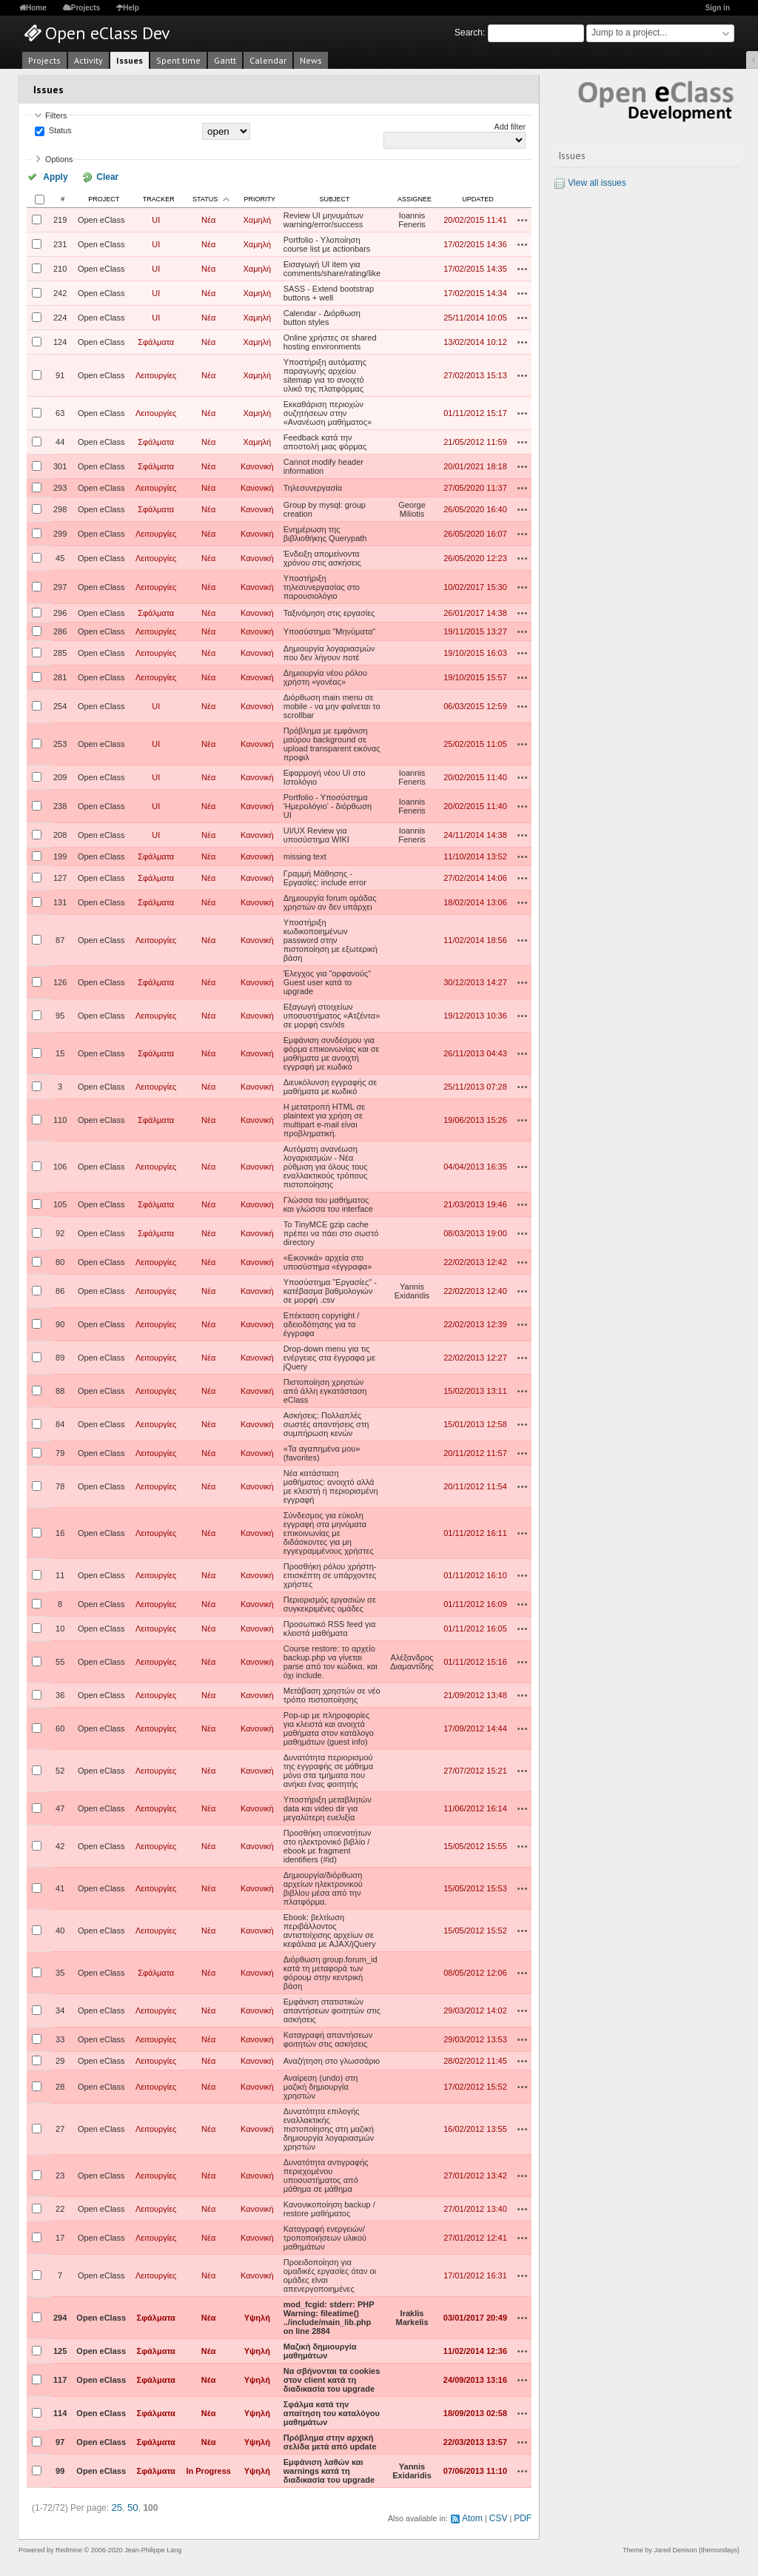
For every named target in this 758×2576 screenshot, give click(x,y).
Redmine (69, 2546)
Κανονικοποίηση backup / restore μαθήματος (329, 2207)
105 (60, 1202)
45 (60, 556)
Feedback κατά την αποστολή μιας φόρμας (325, 440)
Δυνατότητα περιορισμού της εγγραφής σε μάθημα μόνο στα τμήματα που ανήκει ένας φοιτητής (328, 1769)
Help (131, 8)
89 (60, 1356)
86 (60, 1289)
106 (60, 1165)
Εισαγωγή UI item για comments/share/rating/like (332, 267)
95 (60, 1014)
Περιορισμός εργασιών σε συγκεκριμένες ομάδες (330, 1602)
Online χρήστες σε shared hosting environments (330, 340)
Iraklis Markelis (412, 2316)
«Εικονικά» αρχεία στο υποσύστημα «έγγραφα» (328, 1260)
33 (60, 2037)
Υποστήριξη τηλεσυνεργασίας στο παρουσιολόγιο (322, 585)
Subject (334, 197)
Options (59, 159)
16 (60, 1531)
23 (60, 2174)
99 (60, 2469)
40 (60, 1929)
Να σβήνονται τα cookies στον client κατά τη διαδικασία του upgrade (332, 2378)
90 (60, 1322)
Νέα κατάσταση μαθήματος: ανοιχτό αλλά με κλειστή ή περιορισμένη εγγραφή (331, 1485)
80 (60, 1260)
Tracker (159, 197)
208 (60, 833)
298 (60, 507)
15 (60, 1051)
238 (60, 804)
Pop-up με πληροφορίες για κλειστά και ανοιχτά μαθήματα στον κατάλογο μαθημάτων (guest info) (329, 1727)
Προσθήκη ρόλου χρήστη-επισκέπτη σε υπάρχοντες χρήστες (330, 1573)
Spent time (178, 60)
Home (36, 8)
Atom (477, 2515)
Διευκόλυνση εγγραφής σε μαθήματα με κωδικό (331, 1085)
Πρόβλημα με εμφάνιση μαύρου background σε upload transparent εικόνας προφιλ (332, 742)
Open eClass (101, 218)
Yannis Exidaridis (412, 1289)
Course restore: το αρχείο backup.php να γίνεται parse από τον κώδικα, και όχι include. (331, 1660)
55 (60, 1660)
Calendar (267, 60)
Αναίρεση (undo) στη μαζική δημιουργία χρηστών (321, 2085)
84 (60, 1422)
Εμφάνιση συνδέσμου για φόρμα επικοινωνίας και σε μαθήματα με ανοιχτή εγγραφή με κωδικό (332, 1052)
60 (60, 1727)
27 (60, 2127)
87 (60, 938)
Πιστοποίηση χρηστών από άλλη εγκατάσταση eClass (325, 1389)
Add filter (510, 126)
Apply (51, 176)
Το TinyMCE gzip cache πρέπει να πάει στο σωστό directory (331, 1231)
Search (469, 32)
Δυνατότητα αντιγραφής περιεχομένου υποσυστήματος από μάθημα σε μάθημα (326, 2174)
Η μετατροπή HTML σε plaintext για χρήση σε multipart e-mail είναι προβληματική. (324, 1118)
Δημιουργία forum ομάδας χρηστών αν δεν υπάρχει (330, 901)
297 (60, 585)
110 (60, 1118)
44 (60, 440)
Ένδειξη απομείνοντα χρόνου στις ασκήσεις (322, 557)
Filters (56, 115)
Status (59, 131)
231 (60, 242)
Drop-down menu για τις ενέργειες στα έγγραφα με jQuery (329, 1356)
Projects (85, 8)
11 (60, 1573)
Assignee (415, 197)
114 (60, 2411)
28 (60, 2085)
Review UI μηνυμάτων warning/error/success (323, 218)
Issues (129, 60)
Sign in (717, 8)
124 (60, 340)
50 (130, 2505)
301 (60, 464)
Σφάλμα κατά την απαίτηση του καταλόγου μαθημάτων (332, 2411)
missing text (305, 855)
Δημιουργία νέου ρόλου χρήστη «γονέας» (325, 676)
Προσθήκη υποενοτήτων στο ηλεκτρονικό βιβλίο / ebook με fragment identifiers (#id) (328, 1844)
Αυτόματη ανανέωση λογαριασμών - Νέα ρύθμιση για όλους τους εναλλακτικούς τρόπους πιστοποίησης (326, 1165)
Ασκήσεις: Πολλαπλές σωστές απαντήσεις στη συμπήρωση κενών (326, 1422)
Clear (91, 176)
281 (60, 675)
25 (116, 2505)
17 (60, 2236)
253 (60, 742)
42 (60, 1844)
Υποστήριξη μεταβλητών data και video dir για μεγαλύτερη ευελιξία (328, 1807)
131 (60, 900)
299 (60, 532)
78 (60, 1484)
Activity (88, 60)
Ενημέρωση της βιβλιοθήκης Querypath (325, 532)
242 (60, 291)
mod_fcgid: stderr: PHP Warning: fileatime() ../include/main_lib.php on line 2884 (329, 2316)
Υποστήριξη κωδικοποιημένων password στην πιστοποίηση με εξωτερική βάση (331, 938)
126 (60, 980)
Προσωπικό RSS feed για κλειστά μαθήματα (330, 1627)
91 (60, 373)
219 (60, 218)
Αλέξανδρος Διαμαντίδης (412, 1660)
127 (60, 876)
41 (60, 1886)
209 (60, 775)
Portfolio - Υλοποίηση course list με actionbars (327, 243)
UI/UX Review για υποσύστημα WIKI (316, 833)
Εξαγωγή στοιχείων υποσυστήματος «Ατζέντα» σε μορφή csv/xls (332, 1014)
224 (60, 316)
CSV (501, 2515)
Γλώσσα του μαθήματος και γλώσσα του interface (328, 1203)
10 (60, 1627)
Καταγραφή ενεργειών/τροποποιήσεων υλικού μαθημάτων (325, 2236)
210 (60, 267)
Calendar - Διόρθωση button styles (322, 316)
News (311, 60)
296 (60, 611)
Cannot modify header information (323, 465)
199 (60, 855)
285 (60, 651)
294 (60, 2316)
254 (60, 704)
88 (60, 1389)
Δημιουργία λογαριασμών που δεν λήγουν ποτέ (329, 651)
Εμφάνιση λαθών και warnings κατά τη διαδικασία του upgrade (329, 2469)
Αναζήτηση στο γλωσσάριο (332, 2059)
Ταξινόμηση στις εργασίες (329, 611)
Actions (523, 218)
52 (60, 1769)
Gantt (225, 60)
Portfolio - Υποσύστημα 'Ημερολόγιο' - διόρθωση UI (328, 804)
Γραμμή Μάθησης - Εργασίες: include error (325, 876)
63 (60, 411)
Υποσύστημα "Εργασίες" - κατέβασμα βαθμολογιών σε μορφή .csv (330, 1289)
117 (60, 2378)
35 (60, 1971)
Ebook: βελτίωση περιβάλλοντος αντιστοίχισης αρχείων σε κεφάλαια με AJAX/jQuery (330, 1929)
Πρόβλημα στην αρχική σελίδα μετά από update (330, 2440)
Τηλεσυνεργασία (313, 486)
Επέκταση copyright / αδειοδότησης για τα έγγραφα (322, 1322)
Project (103, 197)
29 (60, 2059)
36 (60, 1693)
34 (60, 2009)
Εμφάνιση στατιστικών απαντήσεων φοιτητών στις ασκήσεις (332, 2009)
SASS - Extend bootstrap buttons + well (329, 292)
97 (60, 2440)
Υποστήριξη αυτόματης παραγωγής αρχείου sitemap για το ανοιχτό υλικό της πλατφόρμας (325, 374)
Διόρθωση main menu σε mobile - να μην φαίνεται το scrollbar (332, 704)
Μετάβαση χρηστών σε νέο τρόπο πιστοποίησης (332, 1694)
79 (60, 1451)
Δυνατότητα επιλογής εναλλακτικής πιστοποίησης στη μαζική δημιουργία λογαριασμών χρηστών (329, 2127)
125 (60, 2349)
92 (60, 1231)
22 (60, 2207)
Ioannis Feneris (412, 218)
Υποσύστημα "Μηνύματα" (330, 629)
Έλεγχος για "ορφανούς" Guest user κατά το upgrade (327, 980)
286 (60, 629)
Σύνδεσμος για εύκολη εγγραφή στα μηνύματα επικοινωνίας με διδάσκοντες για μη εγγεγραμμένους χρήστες (329, 1531)
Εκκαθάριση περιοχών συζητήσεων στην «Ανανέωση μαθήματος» (328, 411)
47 (60, 1806)
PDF (524, 2515)
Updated (477, 197)
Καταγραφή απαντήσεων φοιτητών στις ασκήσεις (328, 2038)
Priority (260, 197)
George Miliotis (412, 508)
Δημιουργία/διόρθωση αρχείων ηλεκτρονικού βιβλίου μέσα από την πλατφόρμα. (323, 1887)
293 (60, 486)
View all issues (596, 183)
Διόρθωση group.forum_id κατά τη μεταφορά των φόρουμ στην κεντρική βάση (331, 1971)
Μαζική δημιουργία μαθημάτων (320, 2349)
